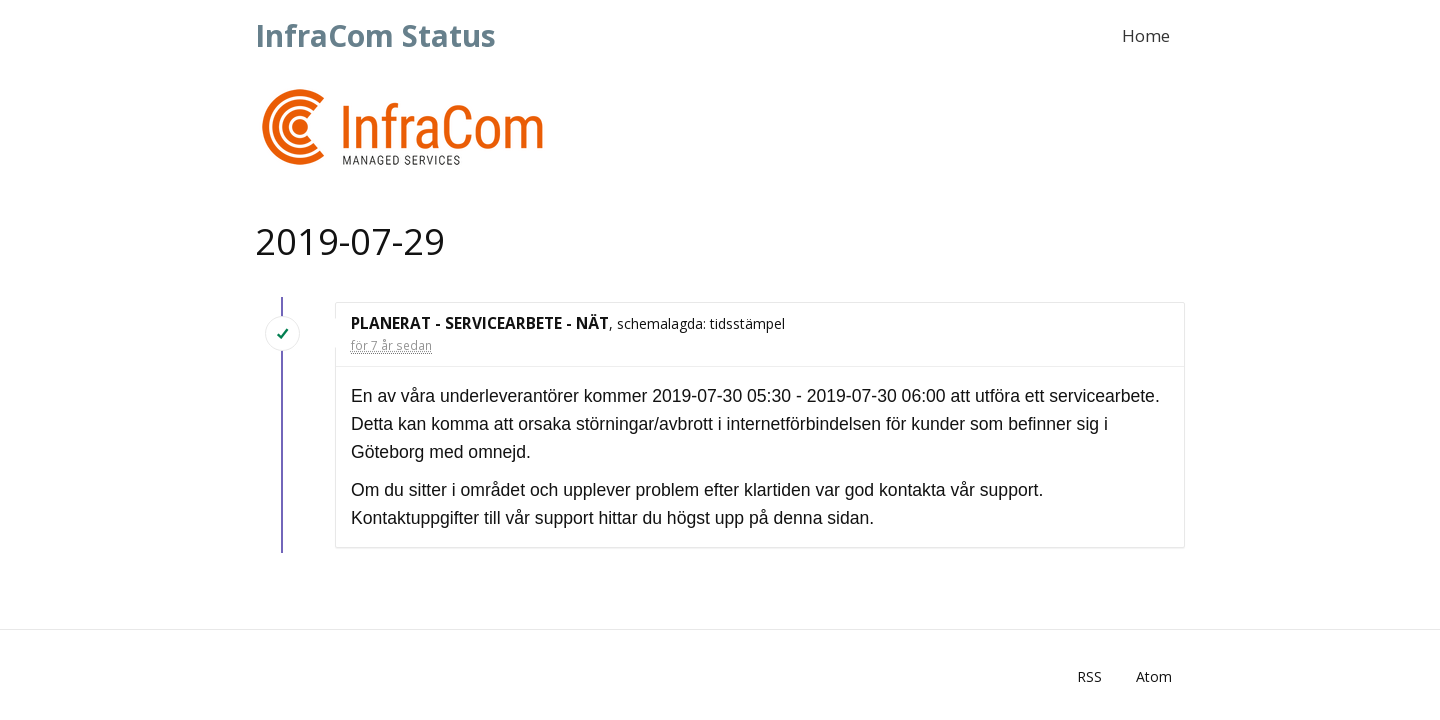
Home (1146, 35)
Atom (1154, 676)
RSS (1089, 676)
